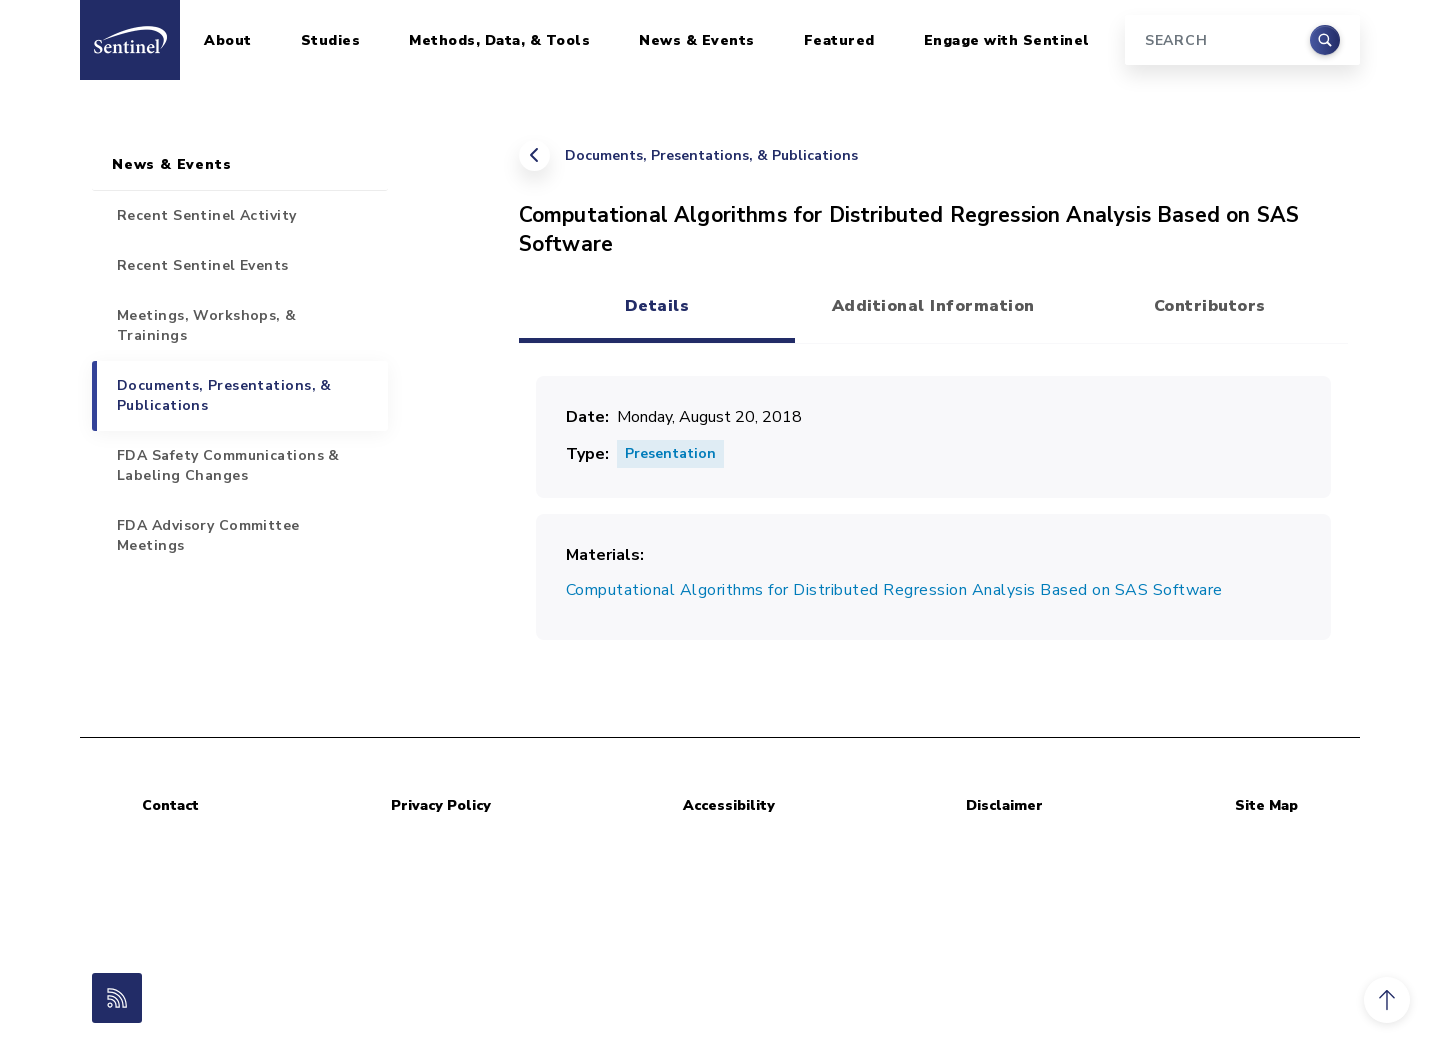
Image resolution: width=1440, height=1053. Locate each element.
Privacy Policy (441, 805)
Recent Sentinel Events (203, 265)
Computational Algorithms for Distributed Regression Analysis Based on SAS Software (894, 590)
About (228, 40)
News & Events (697, 40)
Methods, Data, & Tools (499, 40)
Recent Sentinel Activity (207, 215)
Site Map (1266, 805)
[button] (1387, 1000)
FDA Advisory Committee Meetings (208, 535)
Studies (331, 40)
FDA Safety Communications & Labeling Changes (228, 465)
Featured (839, 40)
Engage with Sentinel (1007, 40)
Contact (170, 805)
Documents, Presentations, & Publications (711, 155)
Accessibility (729, 805)
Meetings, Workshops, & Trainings (207, 325)
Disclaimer (1004, 805)
